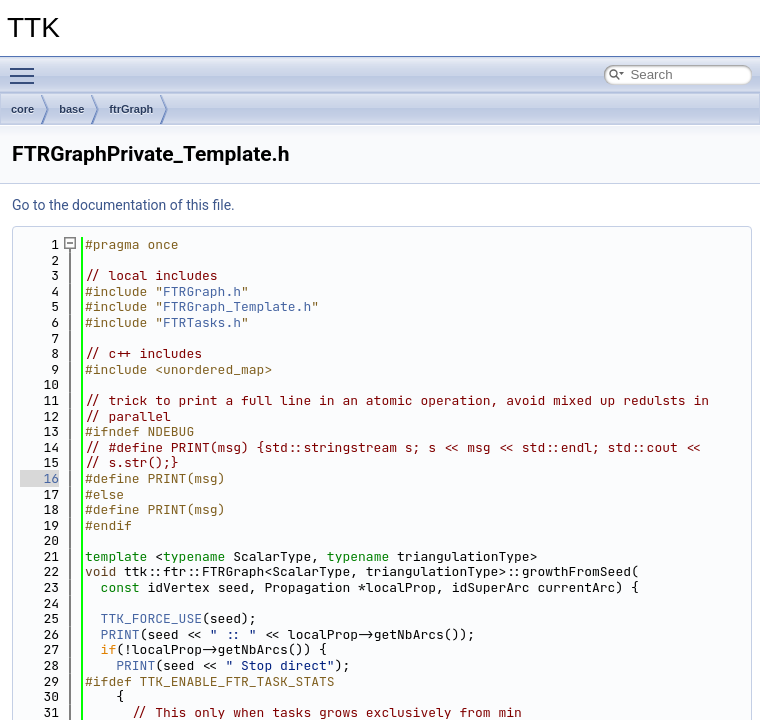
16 (39, 478)
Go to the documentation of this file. (123, 205)
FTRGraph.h (202, 291)
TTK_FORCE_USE (151, 618)
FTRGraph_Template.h (237, 306)
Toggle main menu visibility (27, 67)
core (22, 109)
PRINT (120, 634)
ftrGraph (131, 109)
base (71, 109)
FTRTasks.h (202, 322)
